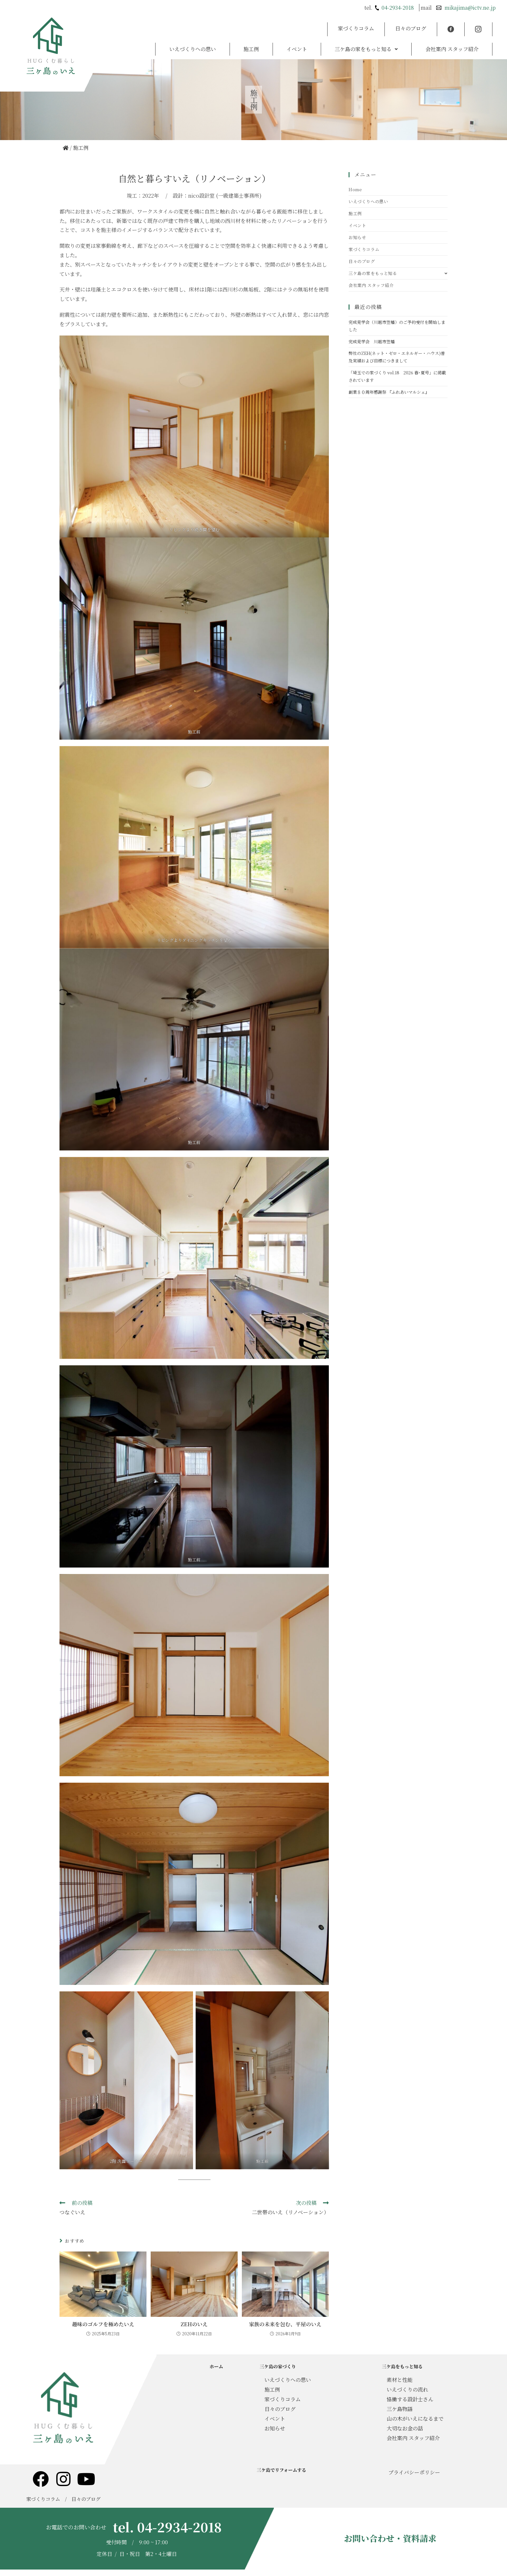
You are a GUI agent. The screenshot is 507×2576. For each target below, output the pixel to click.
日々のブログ (410, 25)
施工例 (251, 37)
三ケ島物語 (400, 2409)
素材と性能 (400, 2379)
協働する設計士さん (410, 2399)
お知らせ (357, 237)
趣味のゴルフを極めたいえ (103, 2324)
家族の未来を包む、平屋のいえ (285, 2324)
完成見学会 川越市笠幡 (372, 341)
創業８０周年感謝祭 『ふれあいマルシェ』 (389, 392)
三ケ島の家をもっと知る (366, 37)
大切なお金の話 (405, 2428)
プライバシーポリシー (414, 2472)
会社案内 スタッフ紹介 (452, 37)
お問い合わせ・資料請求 (390, 2538)
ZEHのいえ (194, 2324)
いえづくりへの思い (192, 37)
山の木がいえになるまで (415, 2418)
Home (355, 189)
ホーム (216, 2366)
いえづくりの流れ (407, 2389)
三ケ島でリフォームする (281, 2470)
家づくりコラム (356, 25)
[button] (366, 37)
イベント (296, 37)
